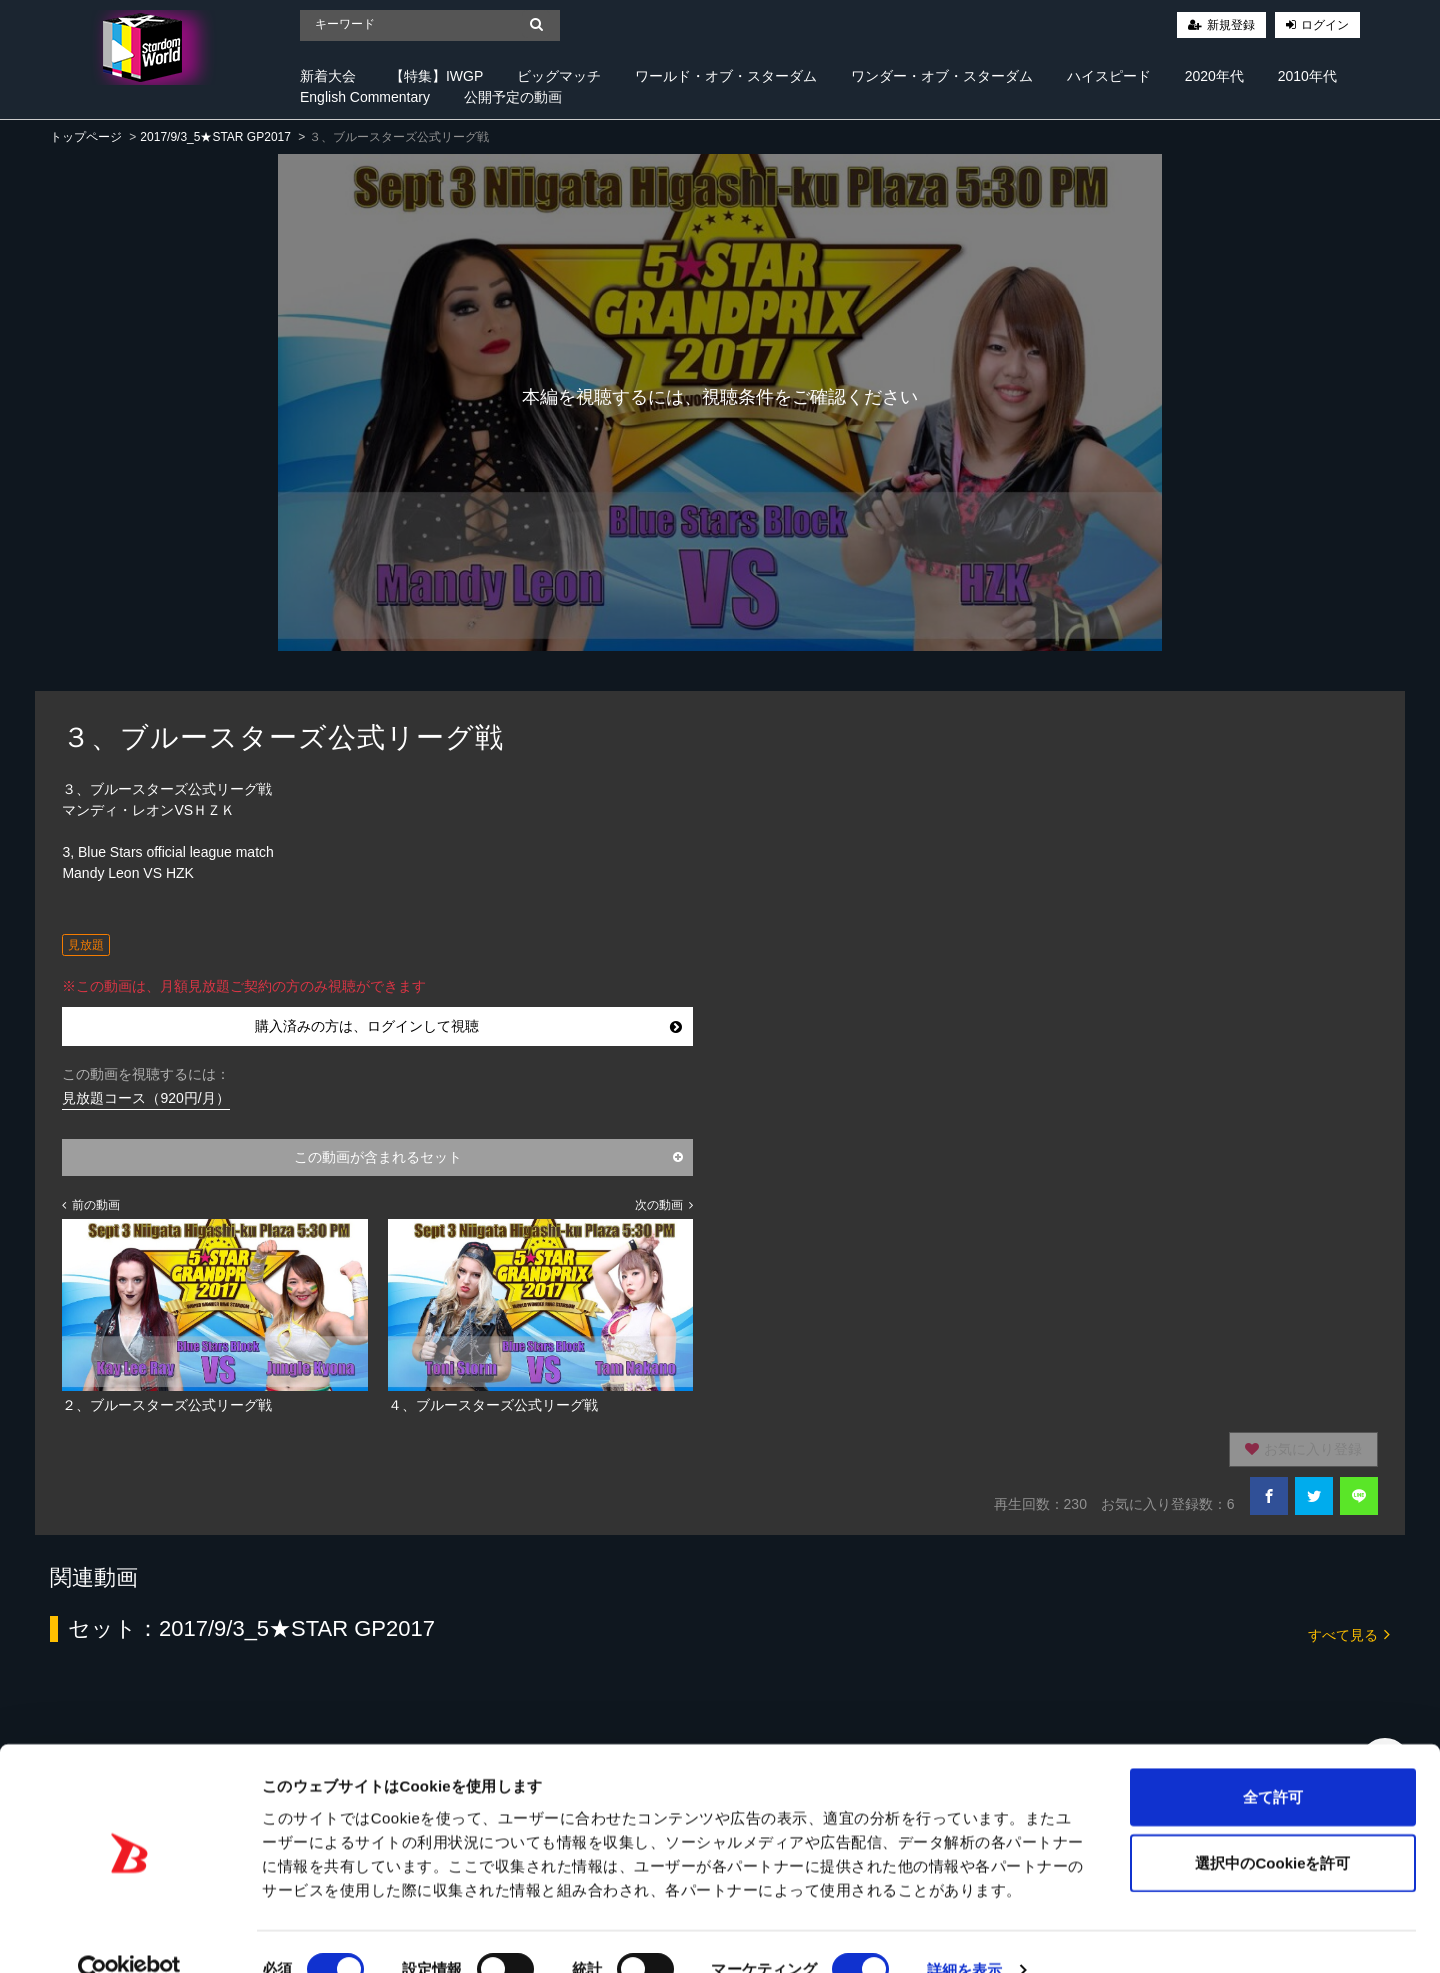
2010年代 (1307, 76)
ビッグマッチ (559, 76)
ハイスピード (1109, 76)
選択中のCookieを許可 (1272, 1826)
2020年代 (1214, 76)
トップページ (86, 137)
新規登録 (1231, 25)
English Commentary (365, 97)
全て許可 (1273, 1760)
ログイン (1325, 25)
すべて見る (1349, 1633)
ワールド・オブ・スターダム (726, 76)
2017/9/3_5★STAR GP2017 (215, 137)
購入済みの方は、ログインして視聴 (468, 1026)
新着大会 (328, 76)
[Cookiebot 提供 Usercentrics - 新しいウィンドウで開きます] (129, 1934)
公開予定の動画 (513, 97)
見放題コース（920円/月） (145, 1098)
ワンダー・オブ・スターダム (942, 76)
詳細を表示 (965, 1933)
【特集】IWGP (436, 76)
